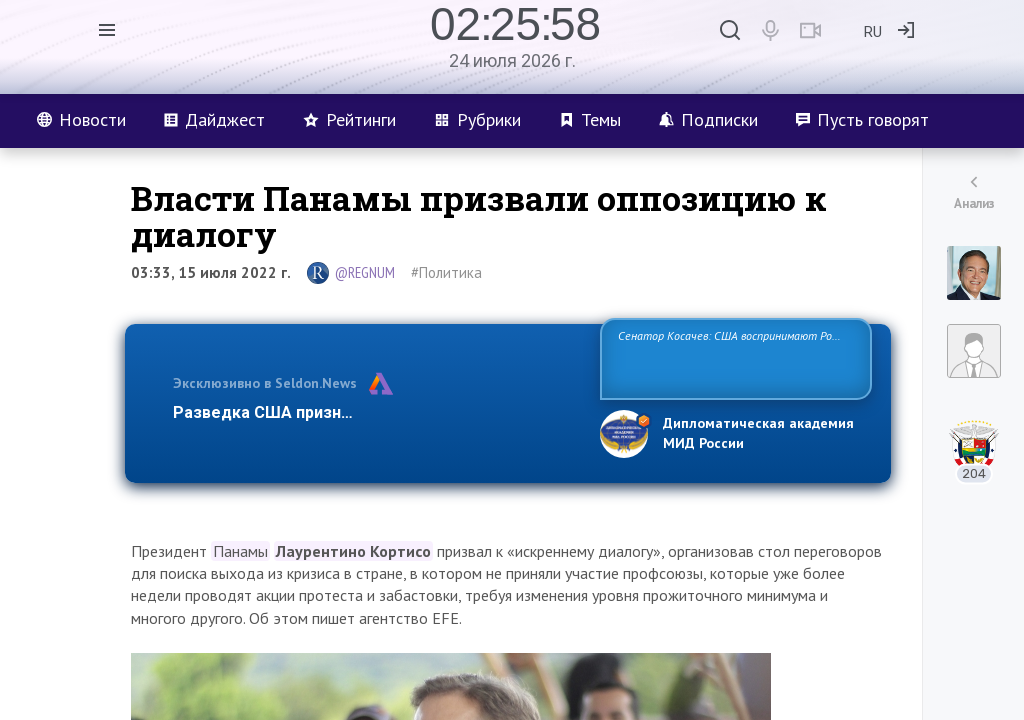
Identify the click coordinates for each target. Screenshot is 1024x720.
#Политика (446, 272)
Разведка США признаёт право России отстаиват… (375, 412)
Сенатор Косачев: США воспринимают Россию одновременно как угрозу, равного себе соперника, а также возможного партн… (735, 357)
